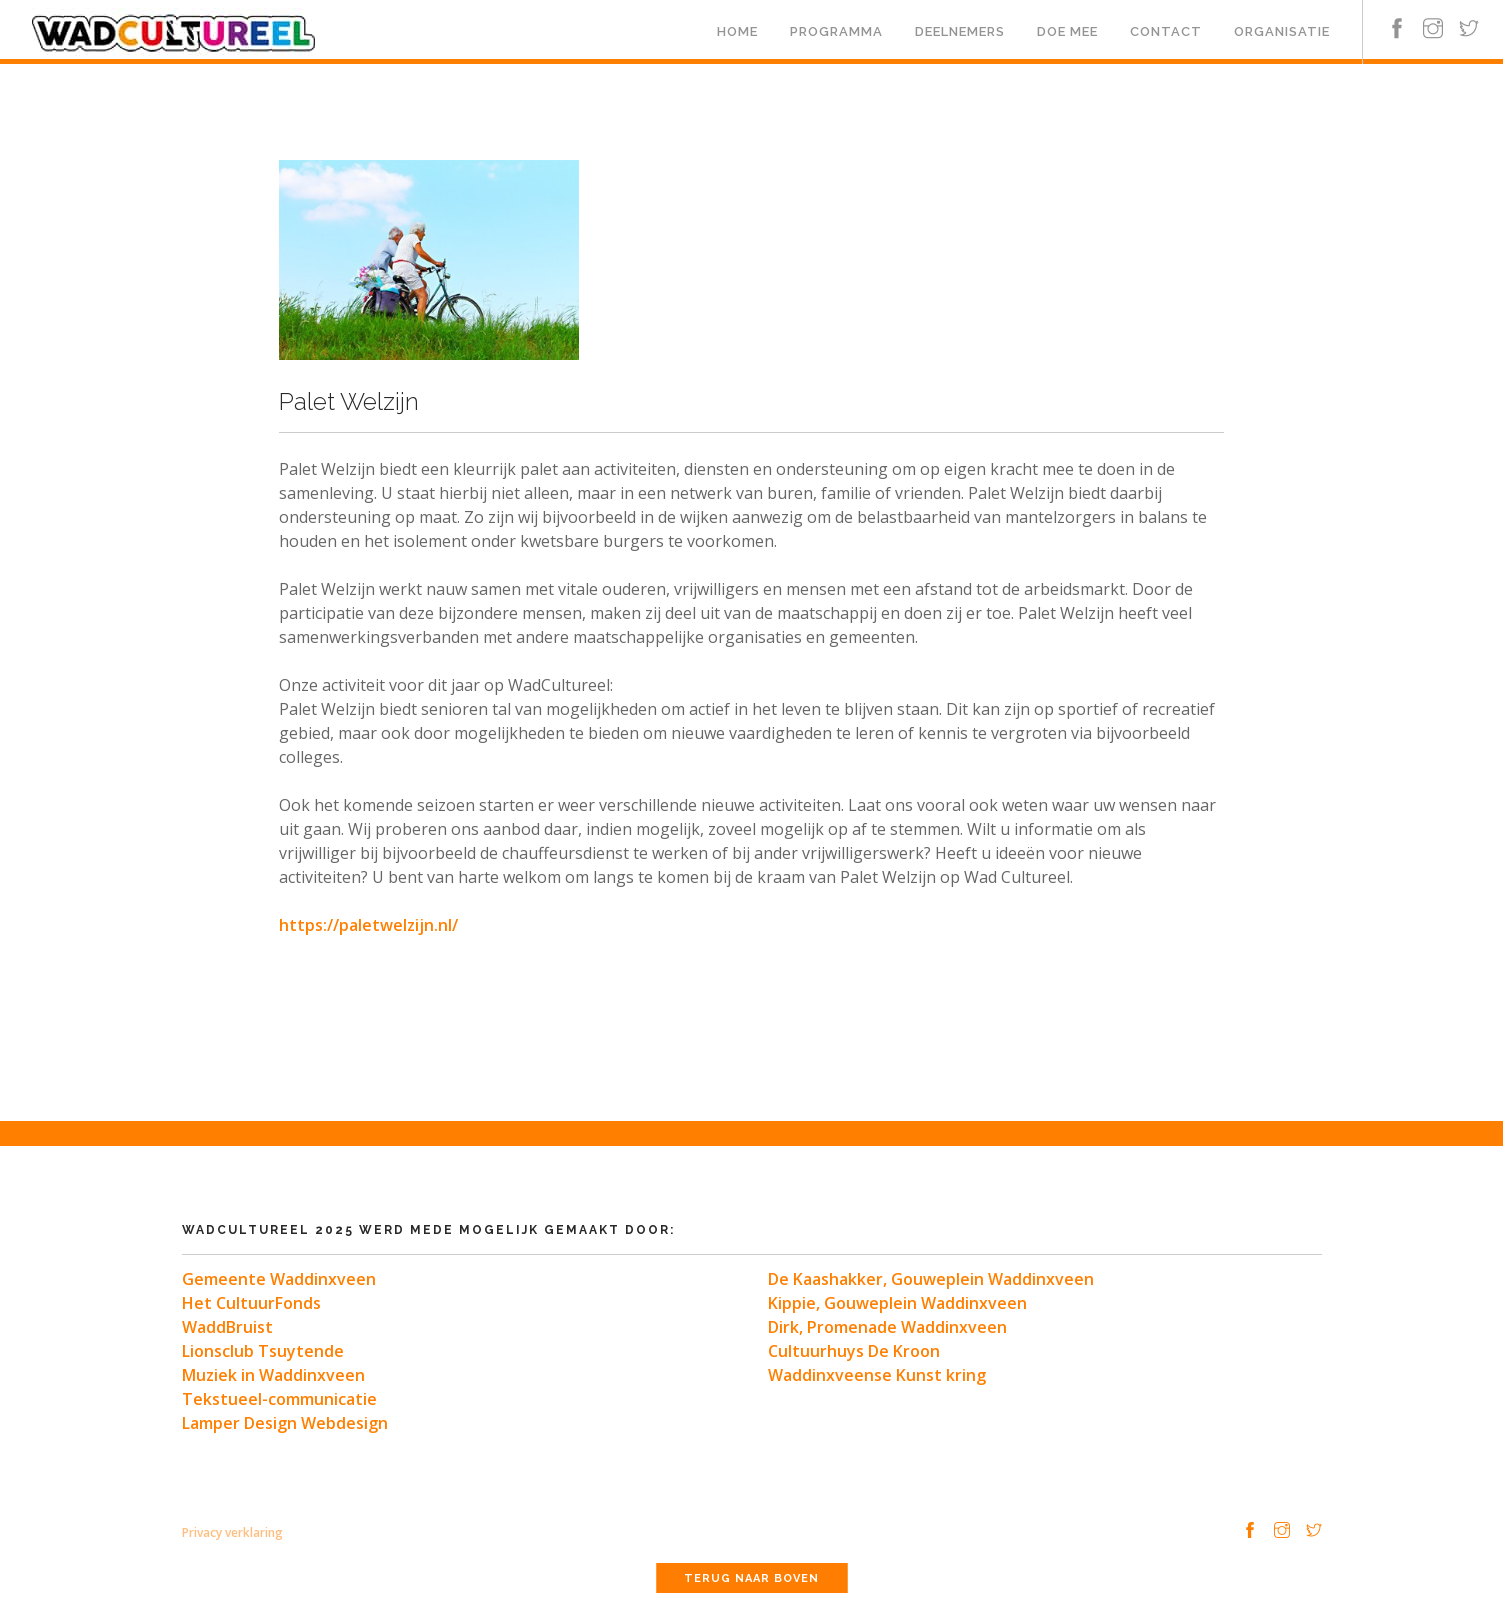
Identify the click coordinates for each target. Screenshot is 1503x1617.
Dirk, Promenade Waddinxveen (887, 1327)
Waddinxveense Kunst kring (877, 1375)
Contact (1166, 31)
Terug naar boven (751, 1578)
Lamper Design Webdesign (285, 1423)
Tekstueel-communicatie (279, 1399)
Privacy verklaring (232, 1532)
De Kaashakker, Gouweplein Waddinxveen (931, 1279)
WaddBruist (227, 1327)
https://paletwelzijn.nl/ (368, 925)
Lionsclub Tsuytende (263, 1351)
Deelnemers (960, 31)
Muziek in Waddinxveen (273, 1375)
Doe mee (1067, 31)
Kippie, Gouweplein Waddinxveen (897, 1303)
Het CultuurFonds (251, 1303)
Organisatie (1282, 31)
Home (737, 31)
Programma (836, 31)
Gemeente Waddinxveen (279, 1279)
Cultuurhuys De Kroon (854, 1351)
